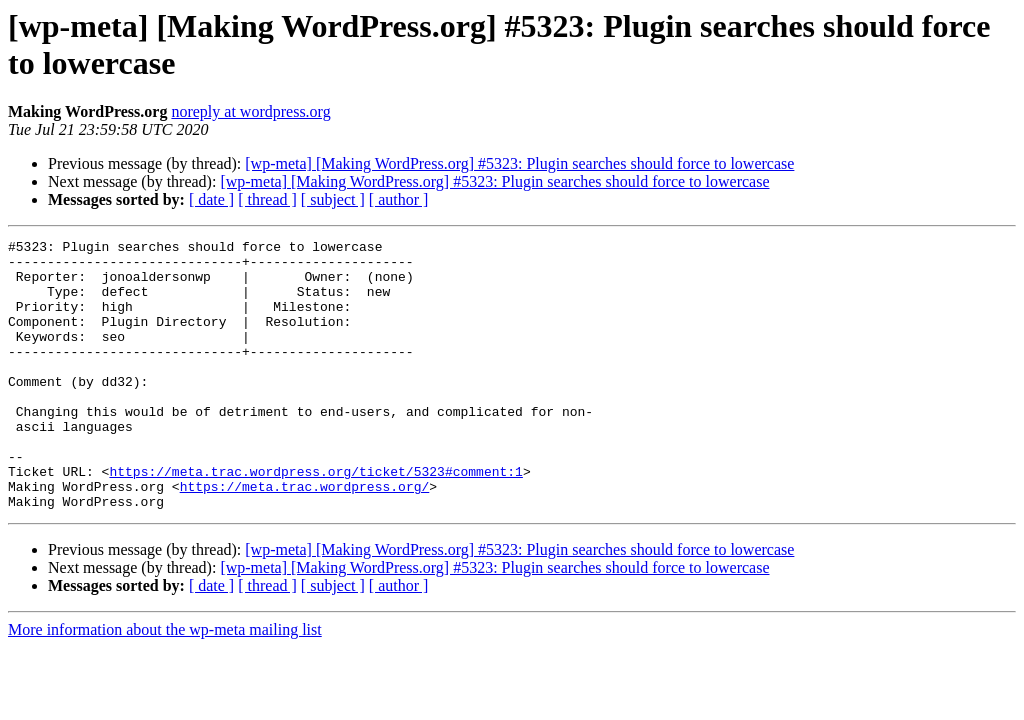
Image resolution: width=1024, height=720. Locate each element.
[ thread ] (267, 199)
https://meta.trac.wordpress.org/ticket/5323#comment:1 (315, 519)
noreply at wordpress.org (250, 111)
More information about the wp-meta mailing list (165, 683)
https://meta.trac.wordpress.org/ (305, 537)
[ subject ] (333, 199)
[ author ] (399, 199)
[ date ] (211, 199)
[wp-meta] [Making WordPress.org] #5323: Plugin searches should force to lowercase (519, 163)
